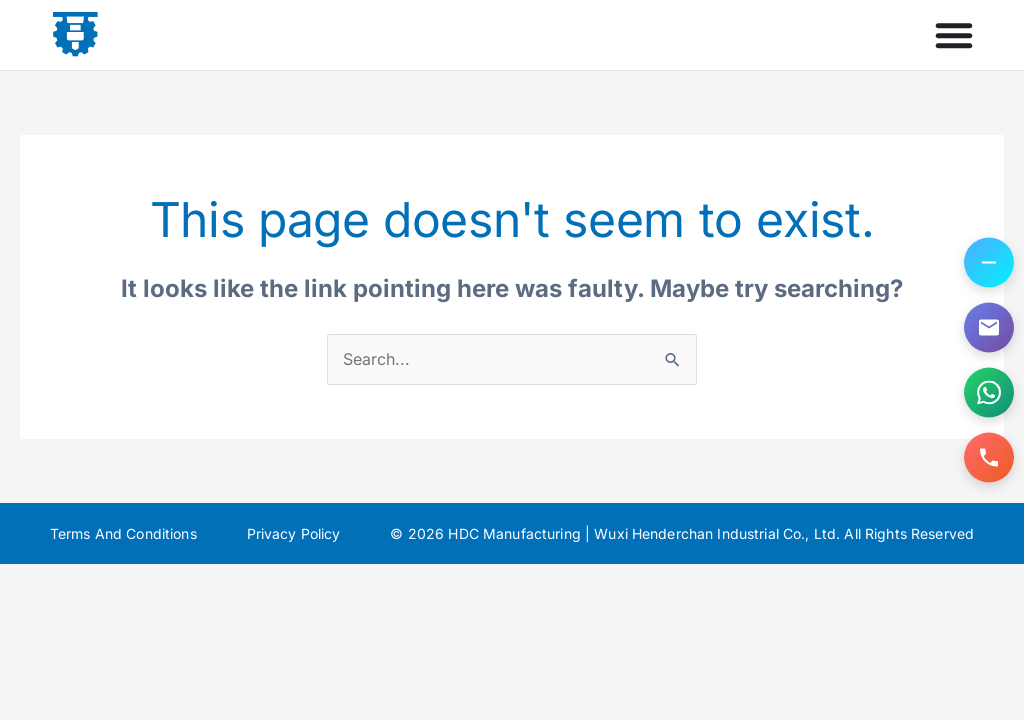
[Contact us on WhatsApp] (989, 393)
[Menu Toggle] (954, 35)
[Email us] (989, 328)
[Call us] (989, 458)
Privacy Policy (294, 533)
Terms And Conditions (123, 533)
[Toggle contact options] (989, 263)
